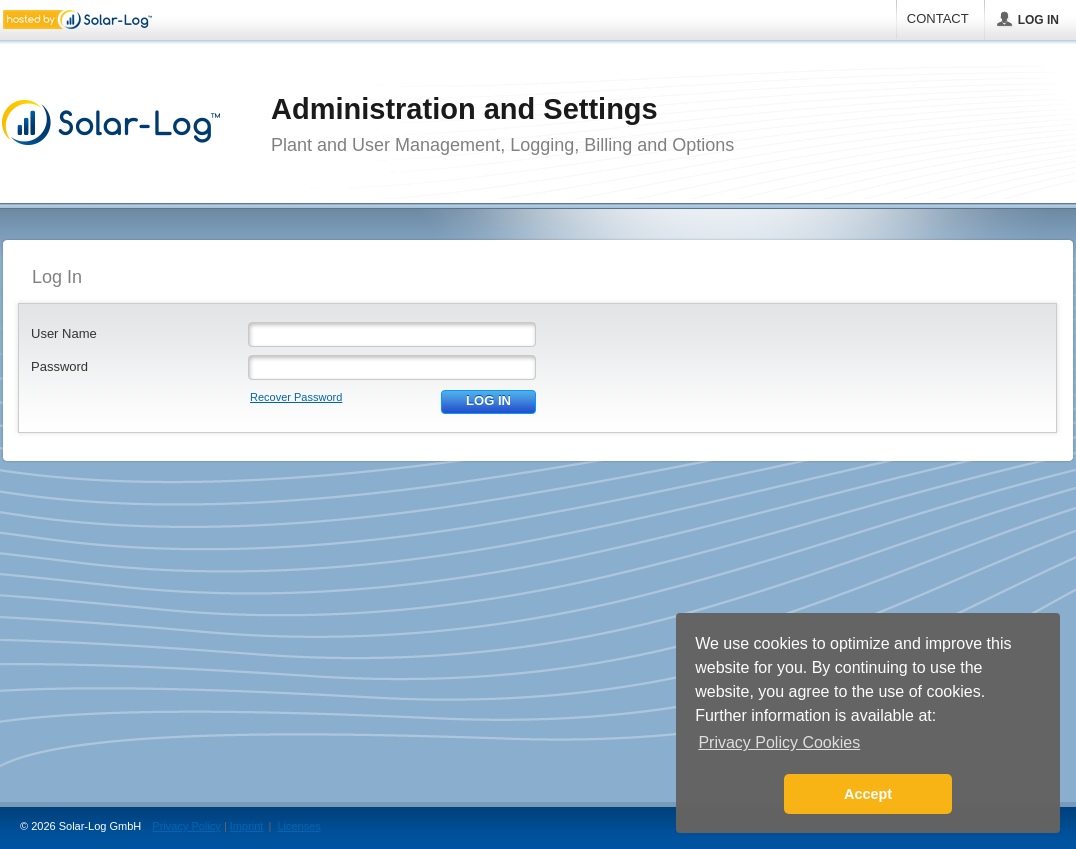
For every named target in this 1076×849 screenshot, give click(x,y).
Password (59, 366)
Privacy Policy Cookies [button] (779, 742)
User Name (64, 333)
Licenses (298, 826)
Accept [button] (868, 794)
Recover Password (296, 397)
